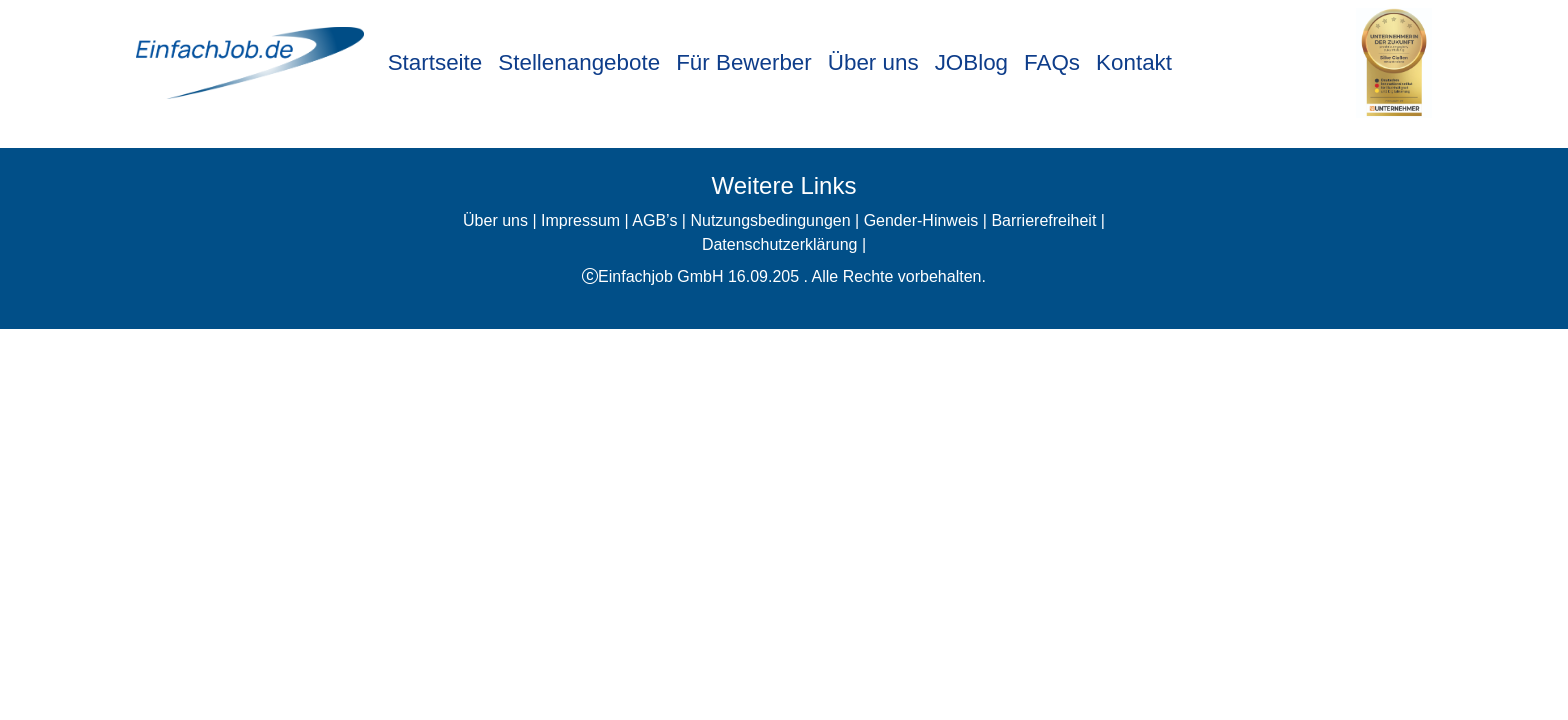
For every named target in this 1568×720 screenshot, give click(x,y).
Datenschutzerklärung (780, 244)
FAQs (1052, 62)
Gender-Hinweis (921, 220)
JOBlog (971, 62)
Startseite (435, 62)
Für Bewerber (744, 62)
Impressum (580, 220)
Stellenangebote (579, 62)
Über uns (873, 62)
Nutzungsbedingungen (770, 220)
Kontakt (1134, 62)
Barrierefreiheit (1043, 220)
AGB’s (654, 220)
